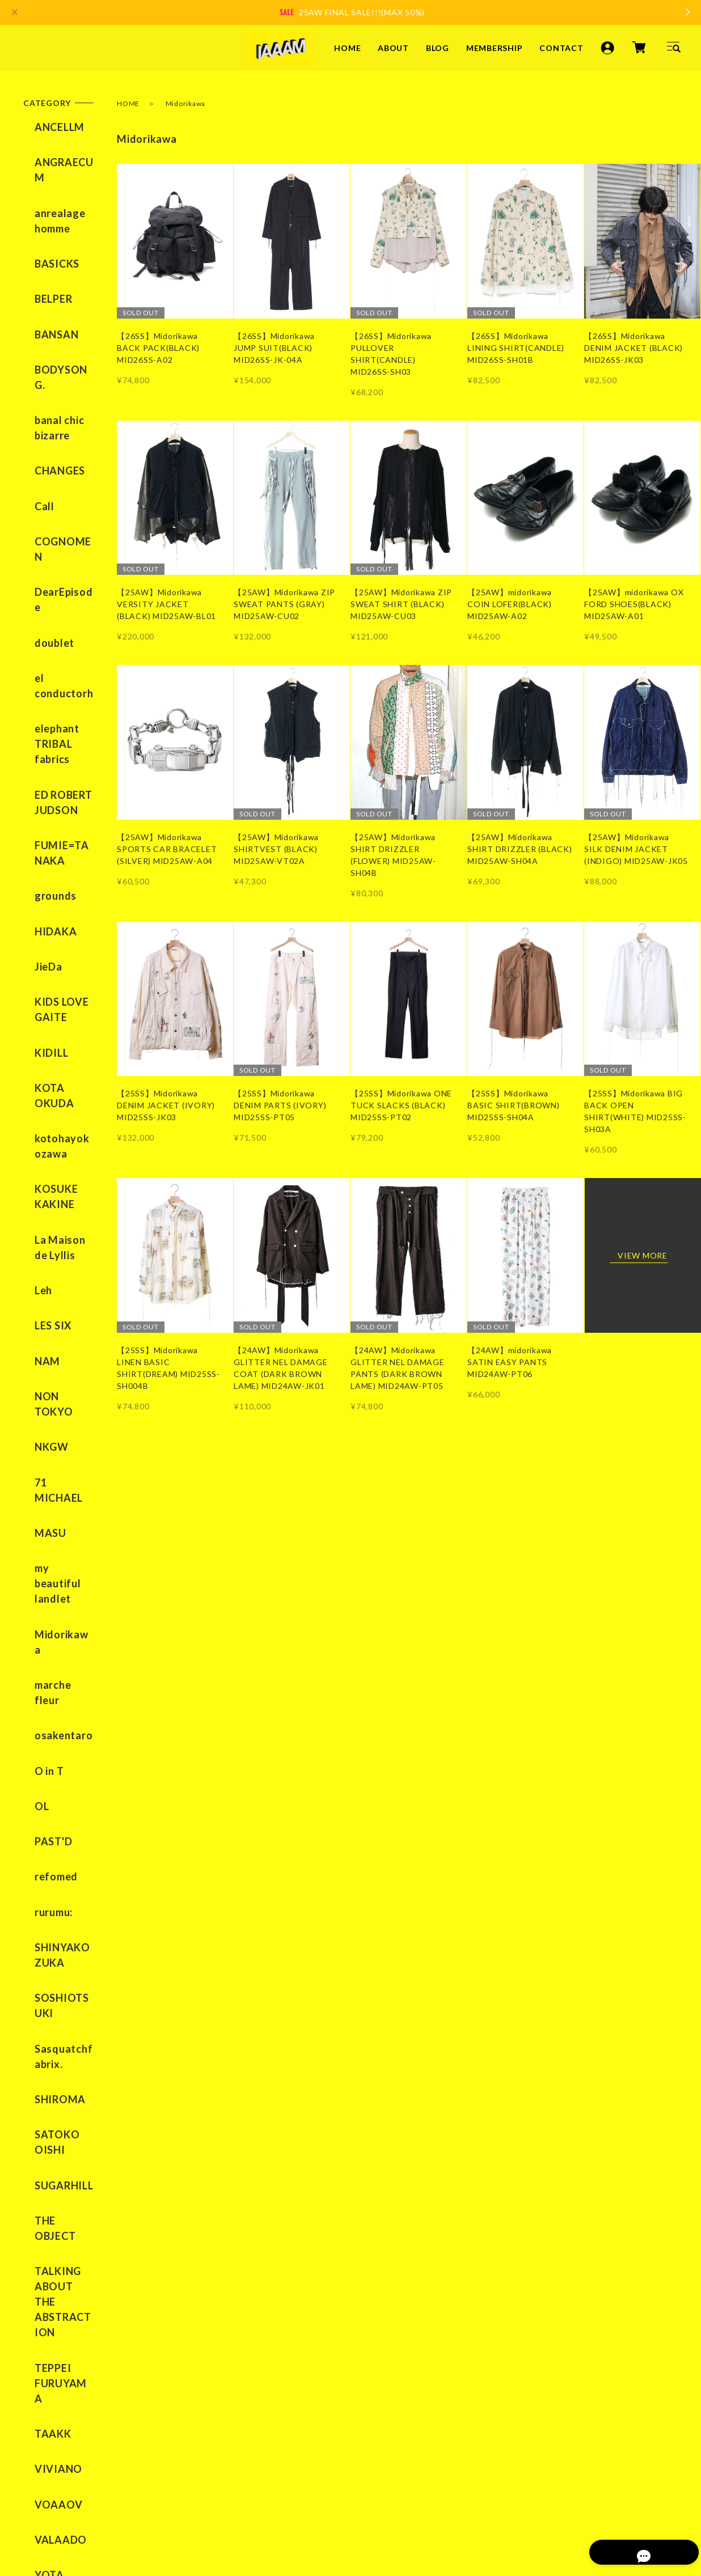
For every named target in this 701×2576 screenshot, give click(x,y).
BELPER (42, 249)
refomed (44, 1391)
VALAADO (49, 1886)
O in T (38, 1311)
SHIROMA (48, 1570)
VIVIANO (47, 1833)
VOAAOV (47, 1860)
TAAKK (41, 1806)
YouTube (251, 2282)
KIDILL (40, 809)
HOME (347, 47)
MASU (39, 1162)
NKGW (40, 1109)
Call (33, 397)
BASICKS (45, 222)
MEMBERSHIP (494, 47)
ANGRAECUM (57, 153)
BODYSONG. (55, 302)
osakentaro (52, 1284)
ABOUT (393, 47)
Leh (32, 1003)
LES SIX (41, 1030)
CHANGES (48, 371)
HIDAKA (44, 713)
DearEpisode (55, 450)
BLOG (437, 47)
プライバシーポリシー (61, 2506)
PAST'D (42, 1364)
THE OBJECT (55, 1665)
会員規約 (258, 2506)
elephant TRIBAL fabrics (45, 561)
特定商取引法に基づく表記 (173, 2506)
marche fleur (55, 1258)
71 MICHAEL (54, 1136)
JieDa (37, 740)
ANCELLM (48, 127)
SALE (36, 1955)
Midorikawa (53, 1231)
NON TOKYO (55, 1083)
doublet (43, 477)
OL (30, 1338)
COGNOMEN (55, 424)
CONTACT (561, 47)
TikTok (294, 2282)
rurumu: (42, 1418)
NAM (36, 1056)
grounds (44, 687)
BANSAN (45, 275)
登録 (328, 2407)
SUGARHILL (52, 1639)
